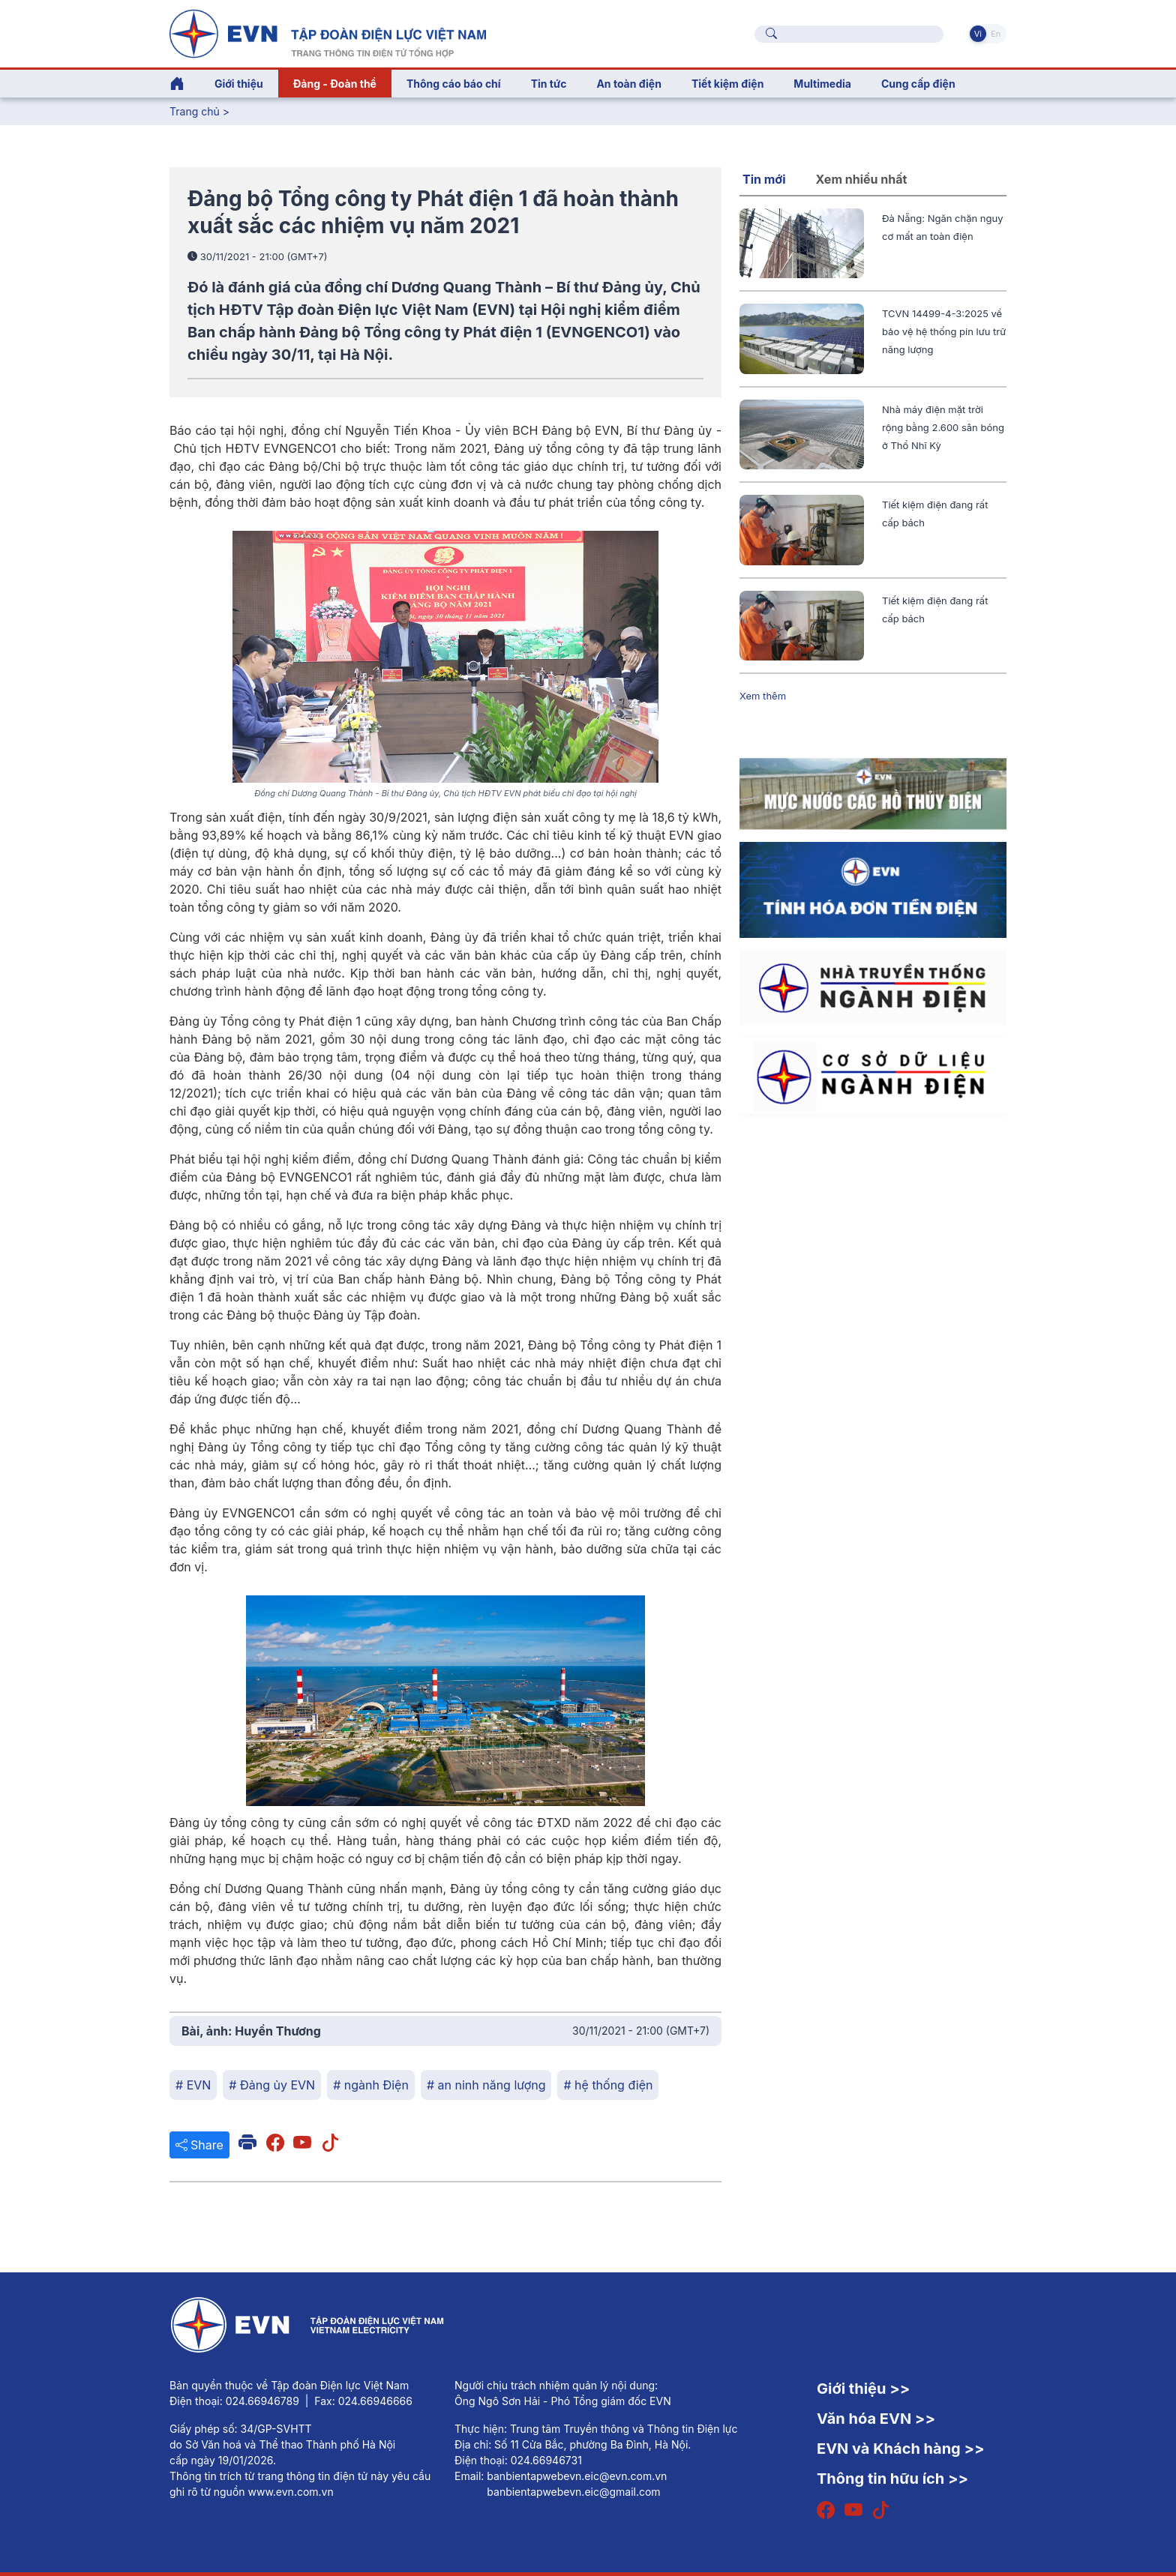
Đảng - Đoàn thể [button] (334, 83)
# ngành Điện (371, 2084)
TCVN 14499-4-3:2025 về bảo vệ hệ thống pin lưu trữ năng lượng (944, 331)
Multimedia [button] (822, 83)
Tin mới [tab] (764, 179)
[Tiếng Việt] (328, 32)
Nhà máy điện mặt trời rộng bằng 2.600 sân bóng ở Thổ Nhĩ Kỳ (943, 427)
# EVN (193, 2084)
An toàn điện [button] (629, 83)
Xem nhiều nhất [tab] (862, 179)
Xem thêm (763, 696)
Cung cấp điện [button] (918, 83)
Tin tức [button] (549, 83)
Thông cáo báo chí (453, 83)
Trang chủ (195, 111)
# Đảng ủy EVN (272, 2084)
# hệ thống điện (607, 2084)
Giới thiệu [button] (238, 83)
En (995, 33)
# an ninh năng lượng (486, 2084)
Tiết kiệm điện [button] (728, 83)
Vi (978, 33)
